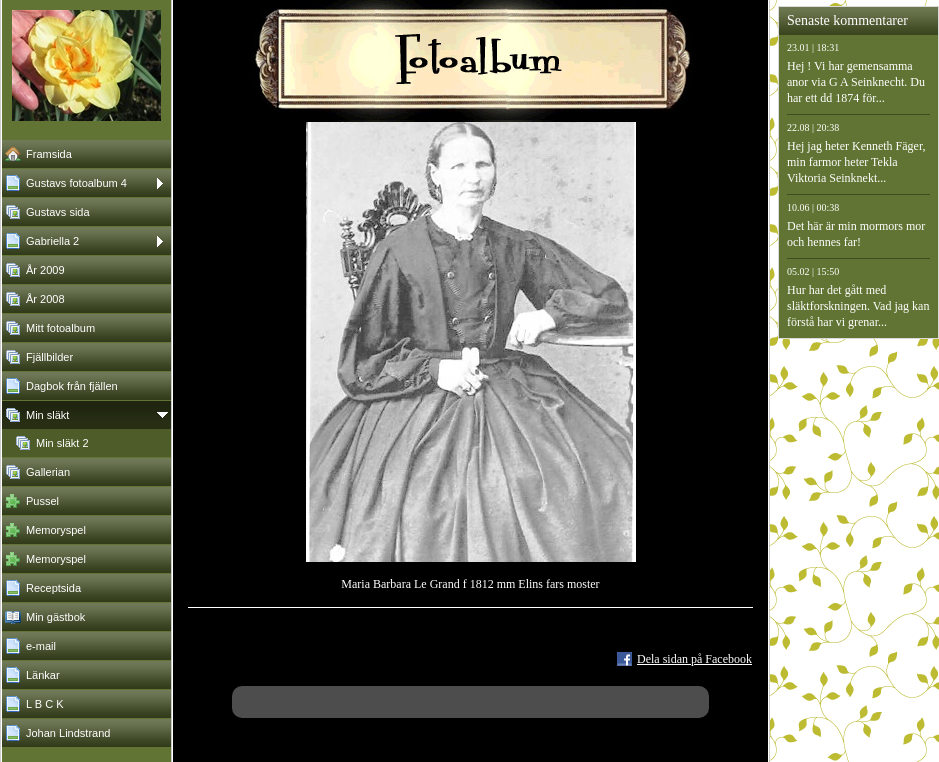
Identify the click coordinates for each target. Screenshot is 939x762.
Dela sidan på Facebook (694, 659)
